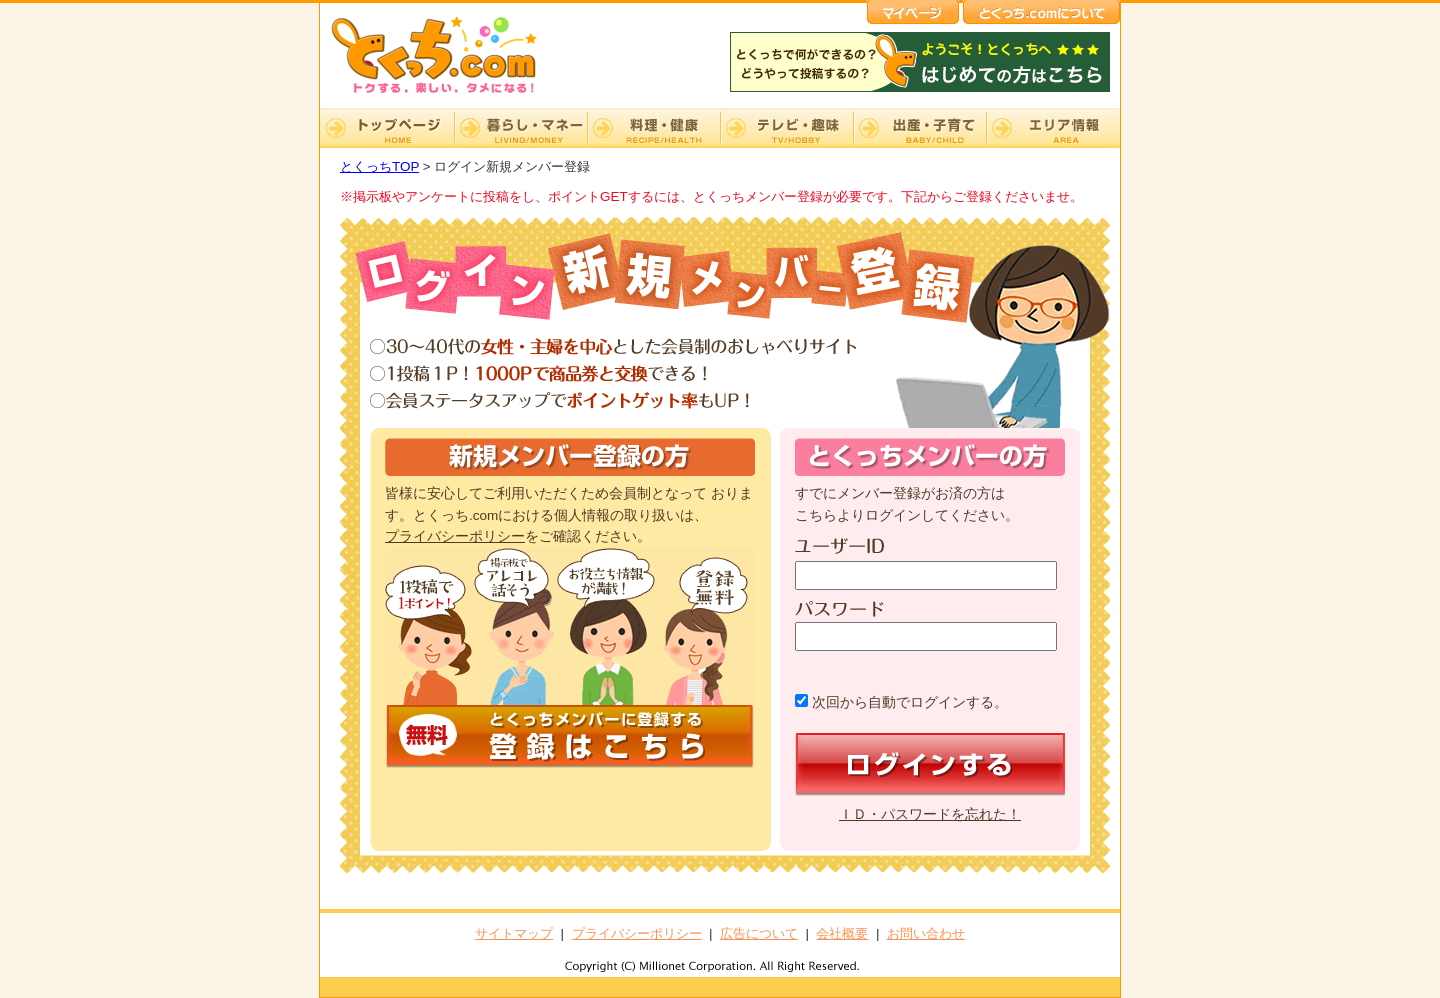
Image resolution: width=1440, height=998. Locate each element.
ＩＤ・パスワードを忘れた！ (930, 814)
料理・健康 (653, 128)
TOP (387, 128)
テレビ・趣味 (786, 128)
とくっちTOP (379, 166)
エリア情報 (1053, 128)
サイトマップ (514, 933)
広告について (759, 933)
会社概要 (842, 933)
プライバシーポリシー (455, 536)
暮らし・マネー (520, 128)
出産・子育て (919, 128)
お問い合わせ (926, 933)
